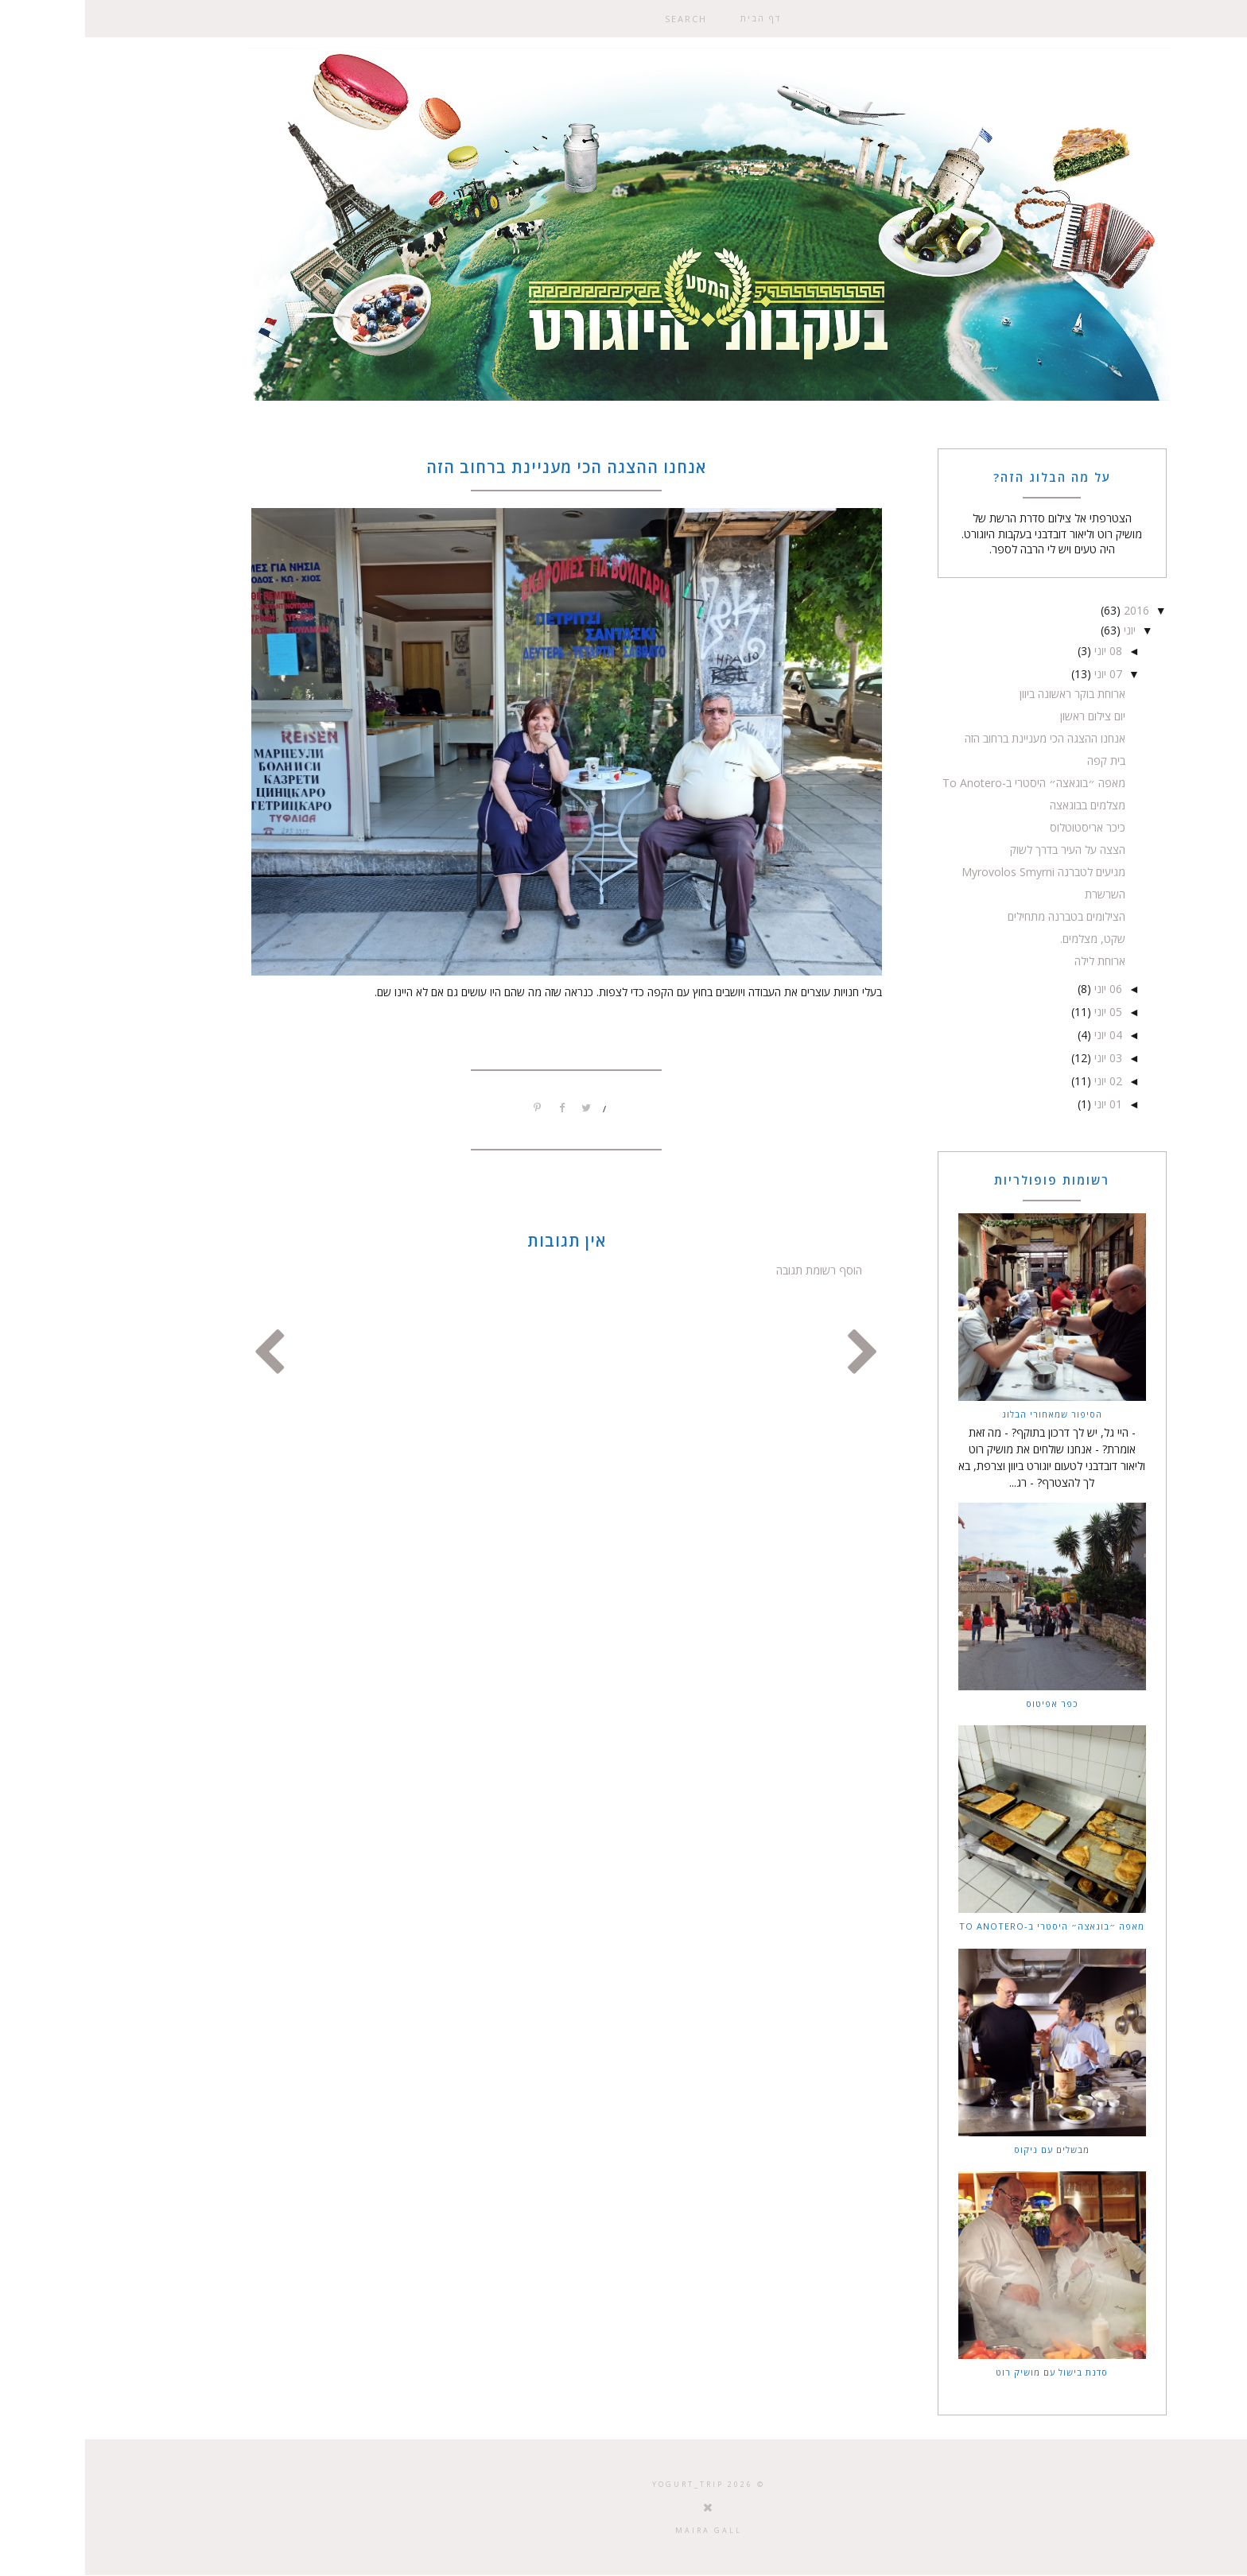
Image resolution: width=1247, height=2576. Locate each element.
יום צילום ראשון (1007, 716)
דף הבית (675, 18)
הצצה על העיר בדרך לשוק (982, 849)
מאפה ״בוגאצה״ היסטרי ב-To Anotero (948, 782)
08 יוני (1021, 650)
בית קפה (1021, 760)
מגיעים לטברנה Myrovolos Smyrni (958, 871)
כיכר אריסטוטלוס (1002, 827)
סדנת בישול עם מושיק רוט (967, 2372)
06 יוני (1021, 988)
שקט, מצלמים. (1007, 938)
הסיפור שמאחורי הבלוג (967, 1414)
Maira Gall (623, 2530)
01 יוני (1021, 1103)
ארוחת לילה (1014, 960)
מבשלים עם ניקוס (966, 2149)
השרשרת (1020, 894)
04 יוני (1021, 1034)
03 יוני (1021, 1057)
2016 (1049, 610)
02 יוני (1021, 1080)
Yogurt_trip (603, 2484)
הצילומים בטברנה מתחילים (981, 916)
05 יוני (1021, 1011)
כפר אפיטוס (967, 1703)
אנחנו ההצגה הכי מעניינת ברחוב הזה (960, 738)
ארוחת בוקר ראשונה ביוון (987, 693)
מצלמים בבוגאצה (1002, 805)
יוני (1043, 630)
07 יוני (1021, 673)
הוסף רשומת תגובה (734, 1270)
